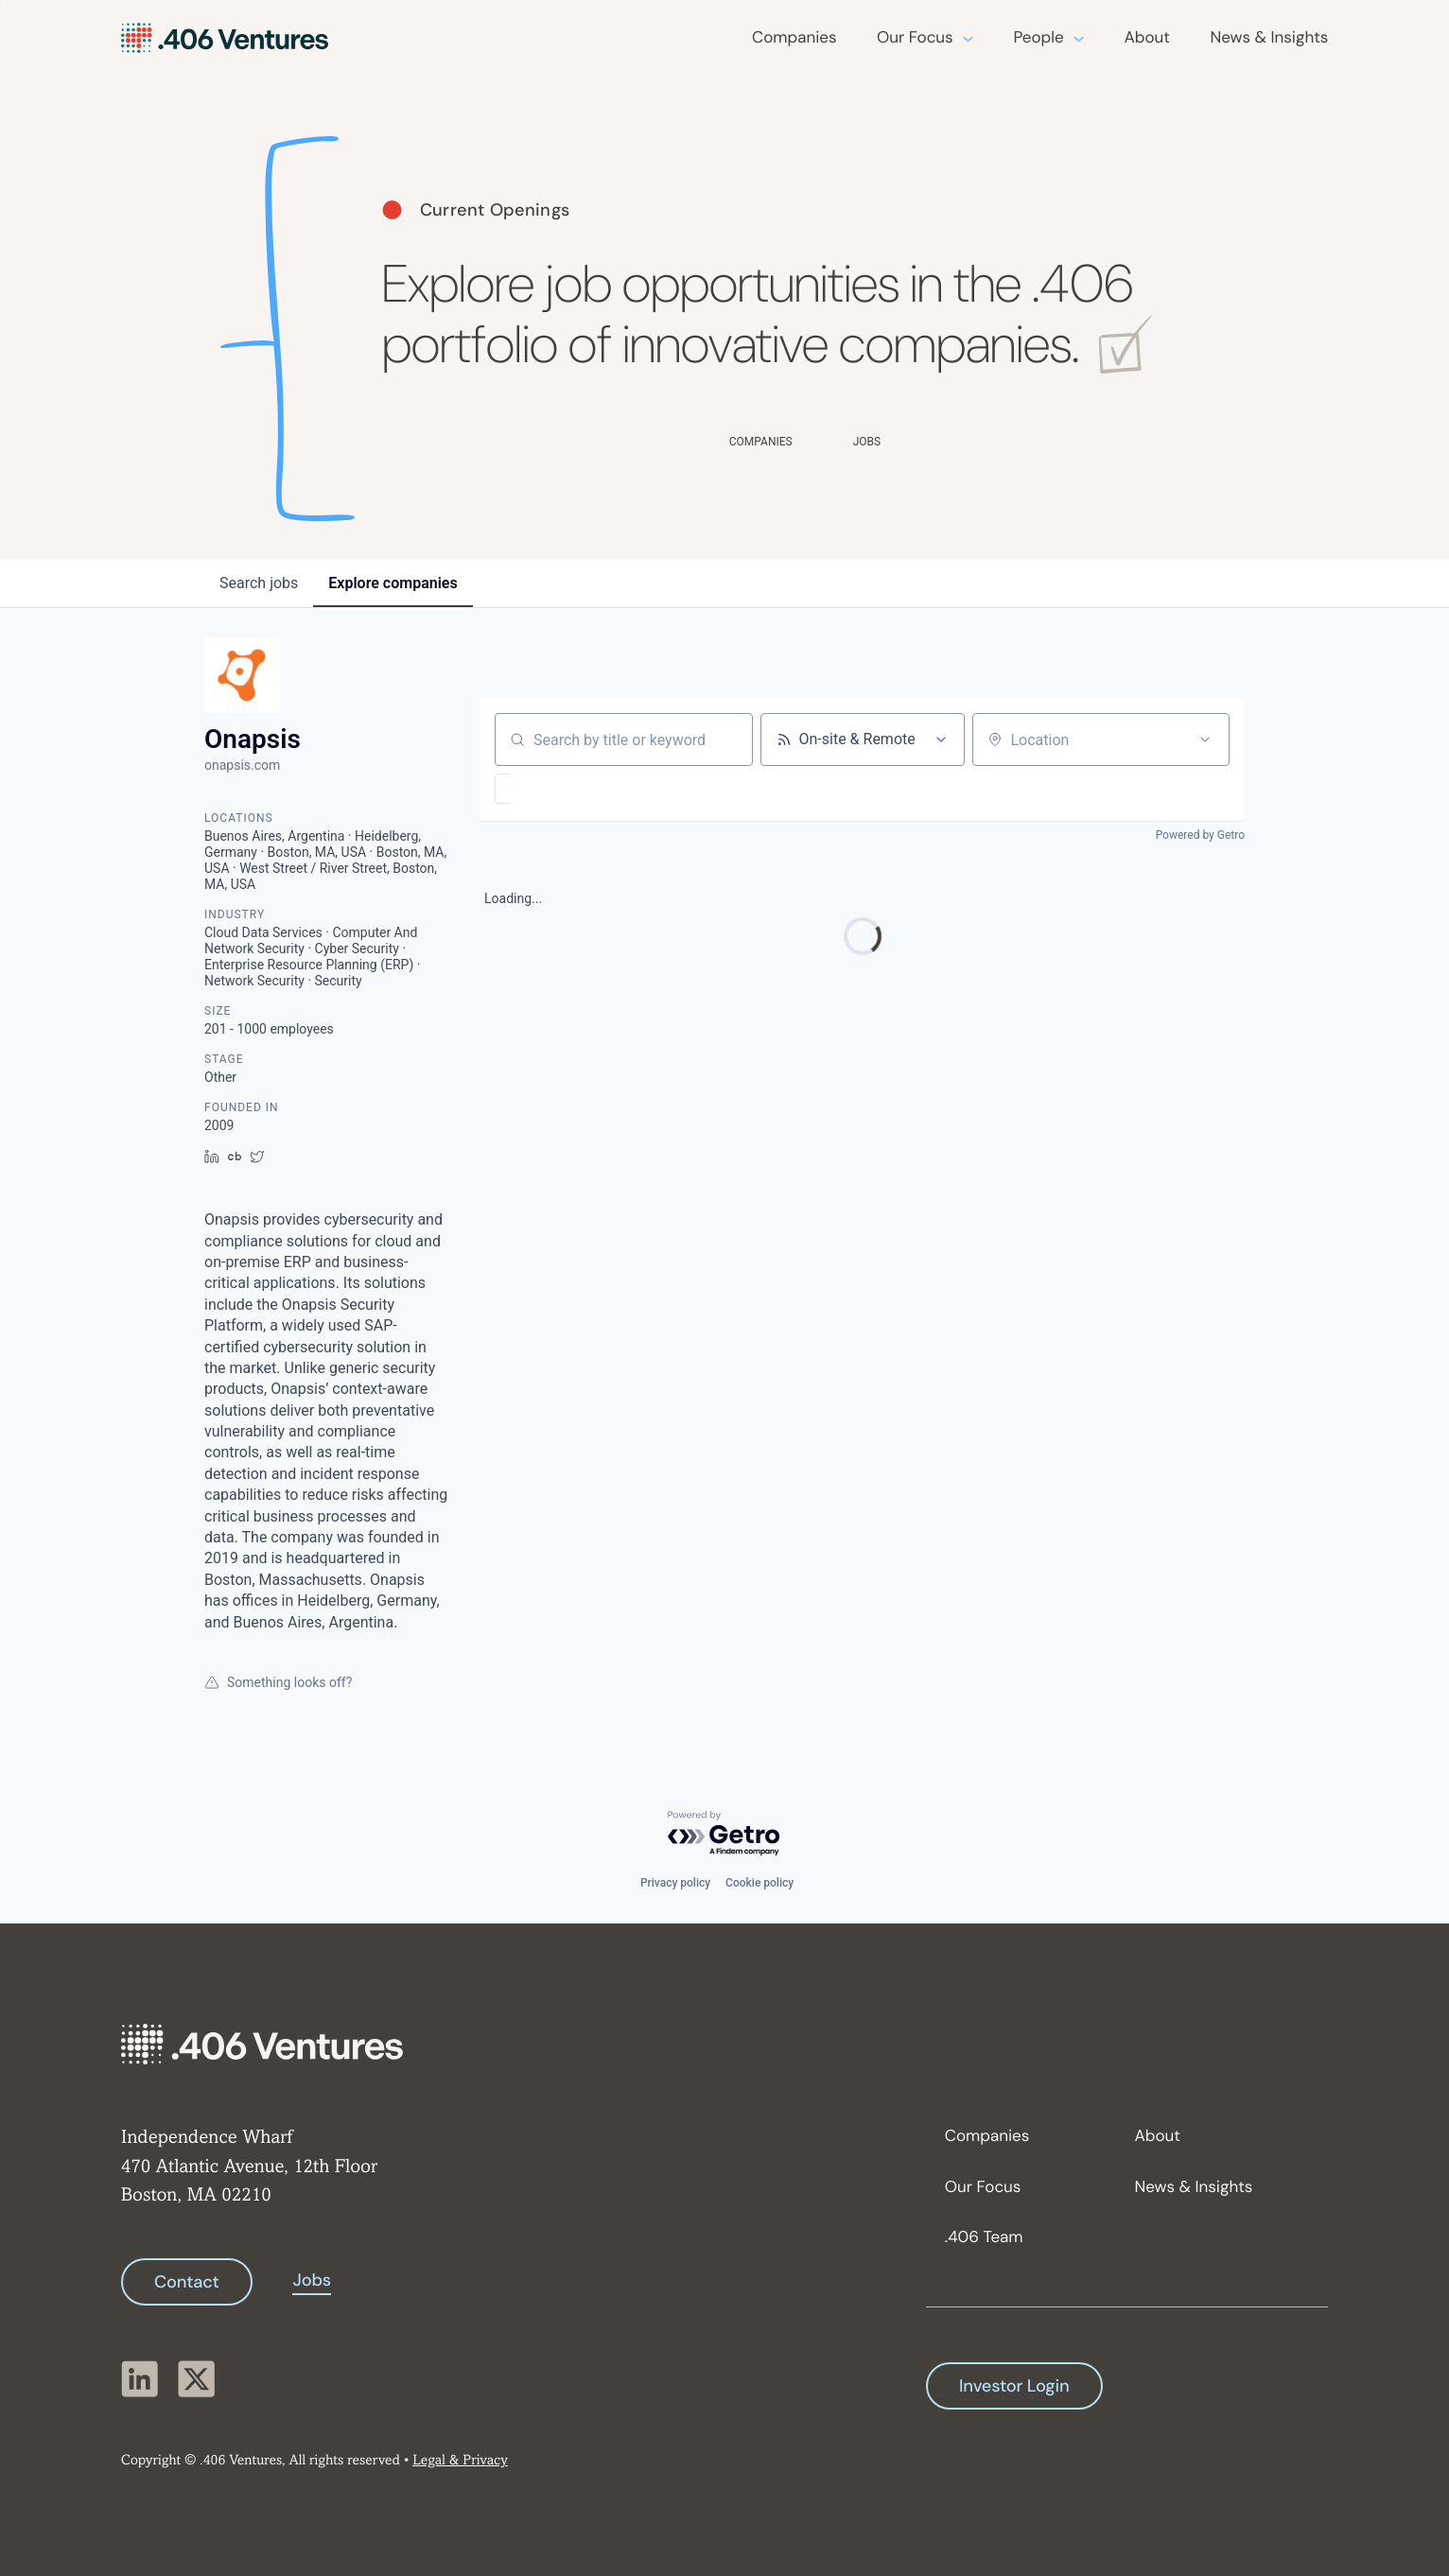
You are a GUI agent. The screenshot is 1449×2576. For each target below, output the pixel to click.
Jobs (311, 2280)
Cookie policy (759, 1882)
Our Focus (915, 37)
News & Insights (1270, 37)
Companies (794, 37)
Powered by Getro (1200, 835)
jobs (258, 583)
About (1147, 37)
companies (392, 583)
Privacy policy (675, 1882)
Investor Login (1014, 2386)
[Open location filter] (1205, 739)
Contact (186, 2282)
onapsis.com (242, 765)
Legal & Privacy (460, 2461)
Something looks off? (278, 1682)
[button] (557, 789)
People (1038, 37)
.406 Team (984, 2237)
